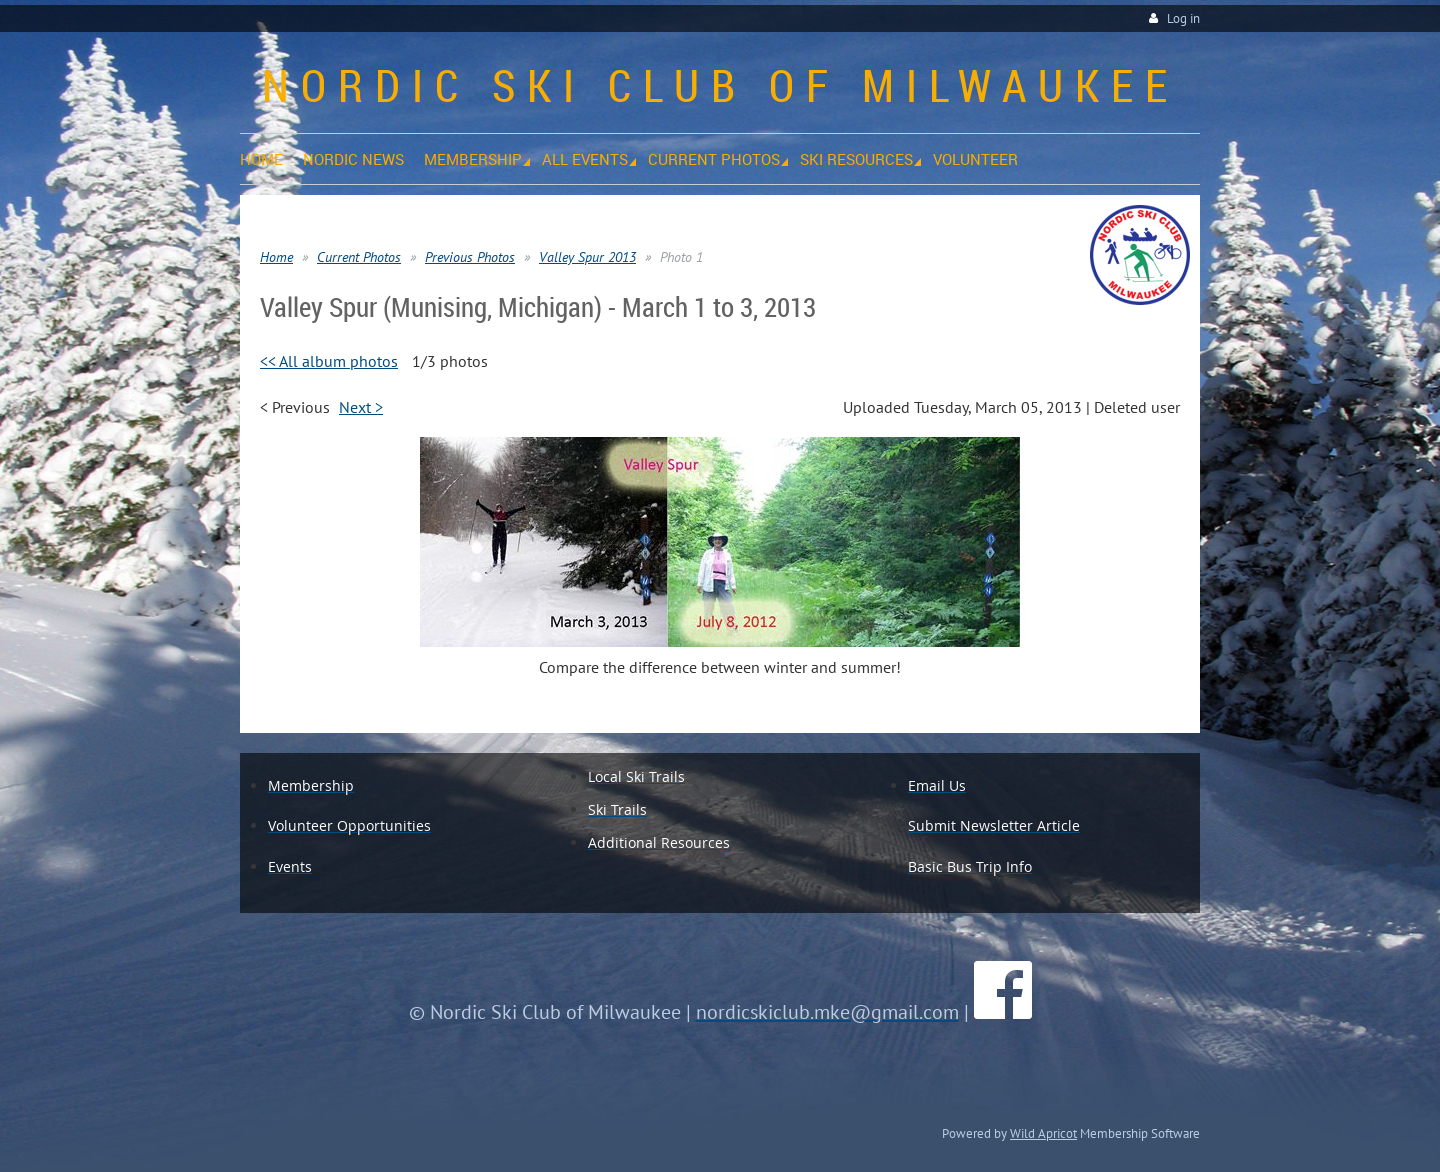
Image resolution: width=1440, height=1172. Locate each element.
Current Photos (359, 257)
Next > (361, 407)
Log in (1183, 18)
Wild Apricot (1043, 1133)
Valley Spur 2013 (587, 257)
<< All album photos (329, 361)
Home (276, 257)
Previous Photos (470, 257)
